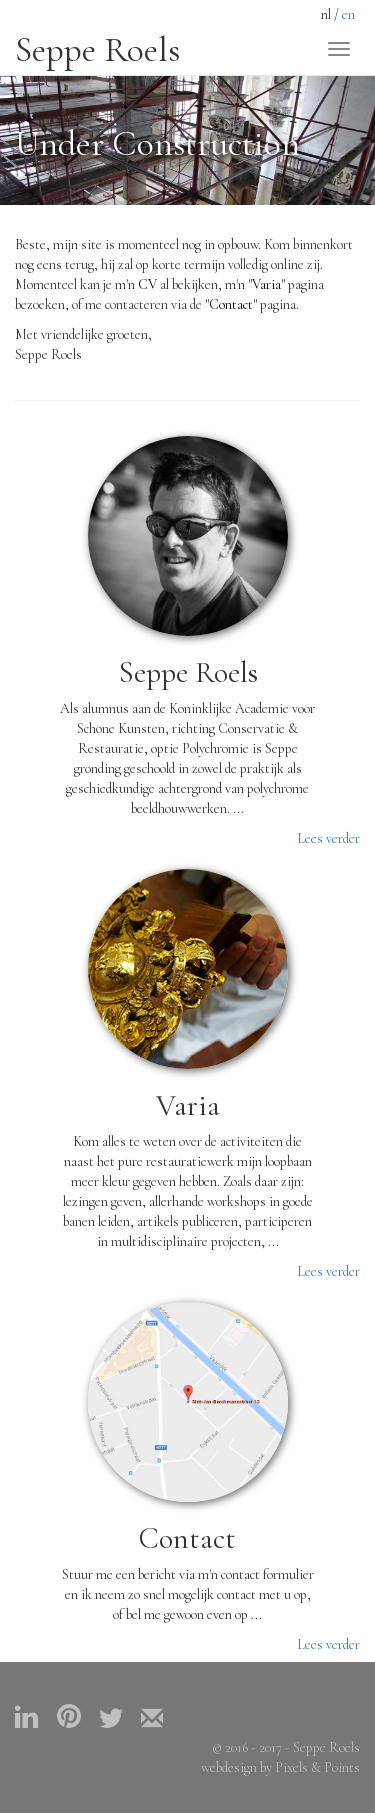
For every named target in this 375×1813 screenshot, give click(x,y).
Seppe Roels (97, 50)
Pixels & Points (317, 1767)
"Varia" (266, 284)
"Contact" (231, 304)
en (348, 14)
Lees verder (328, 838)
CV (147, 284)
